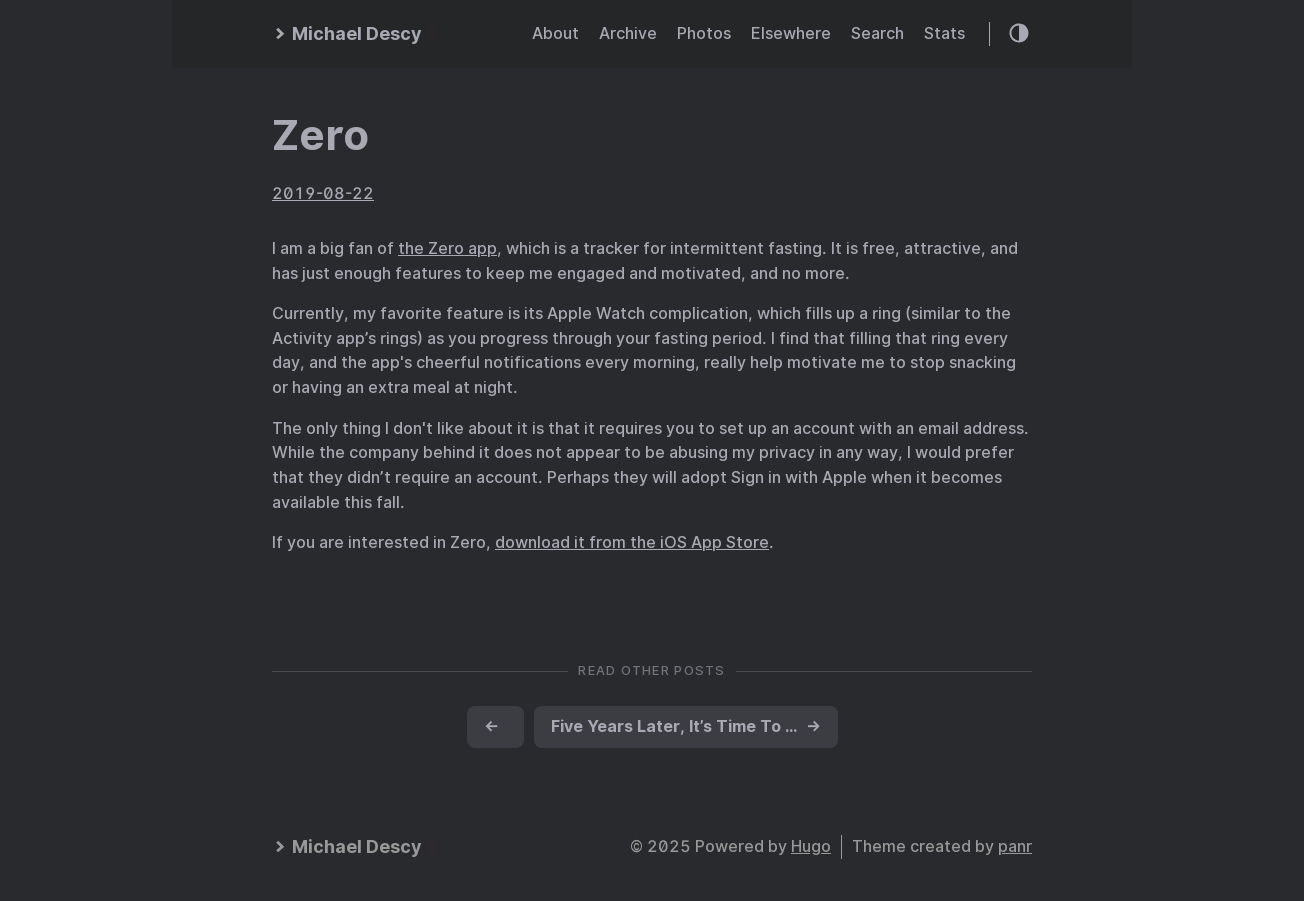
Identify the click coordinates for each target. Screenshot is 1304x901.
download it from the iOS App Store (632, 542)
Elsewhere (791, 33)
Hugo (811, 846)
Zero (320, 135)
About (555, 33)
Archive (628, 33)
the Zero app (447, 248)
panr (1015, 846)
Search (877, 33)
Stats (944, 33)
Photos (704, 33)
